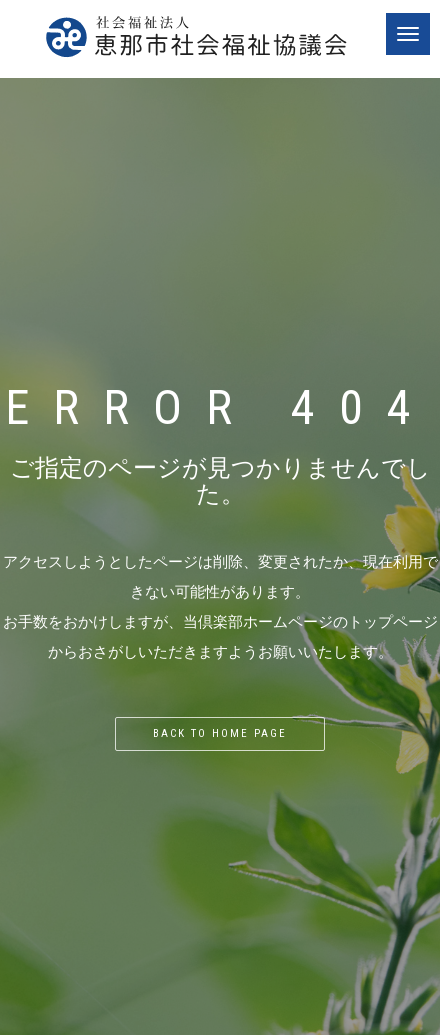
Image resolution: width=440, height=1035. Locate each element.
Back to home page (220, 733)
